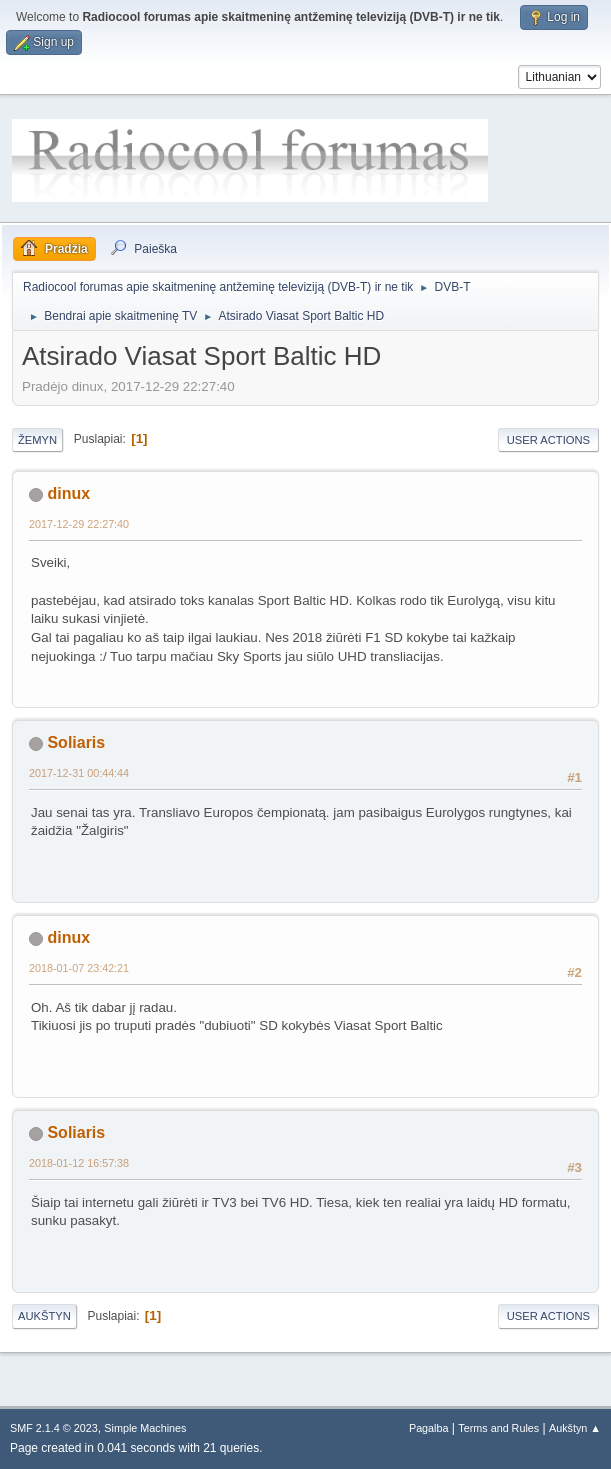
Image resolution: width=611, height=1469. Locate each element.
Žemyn (37, 440)
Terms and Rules (498, 1428)
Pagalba (429, 1428)
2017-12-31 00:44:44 (79, 773)
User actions (548, 440)
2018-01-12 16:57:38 (79, 1163)
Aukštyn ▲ (575, 1428)
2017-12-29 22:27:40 (79, 524)
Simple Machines (145, 1428)
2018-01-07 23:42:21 (79, 968)
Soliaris (76, 742)
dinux (68, 493)
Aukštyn (44, 1316)
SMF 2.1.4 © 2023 (54, 1428)
